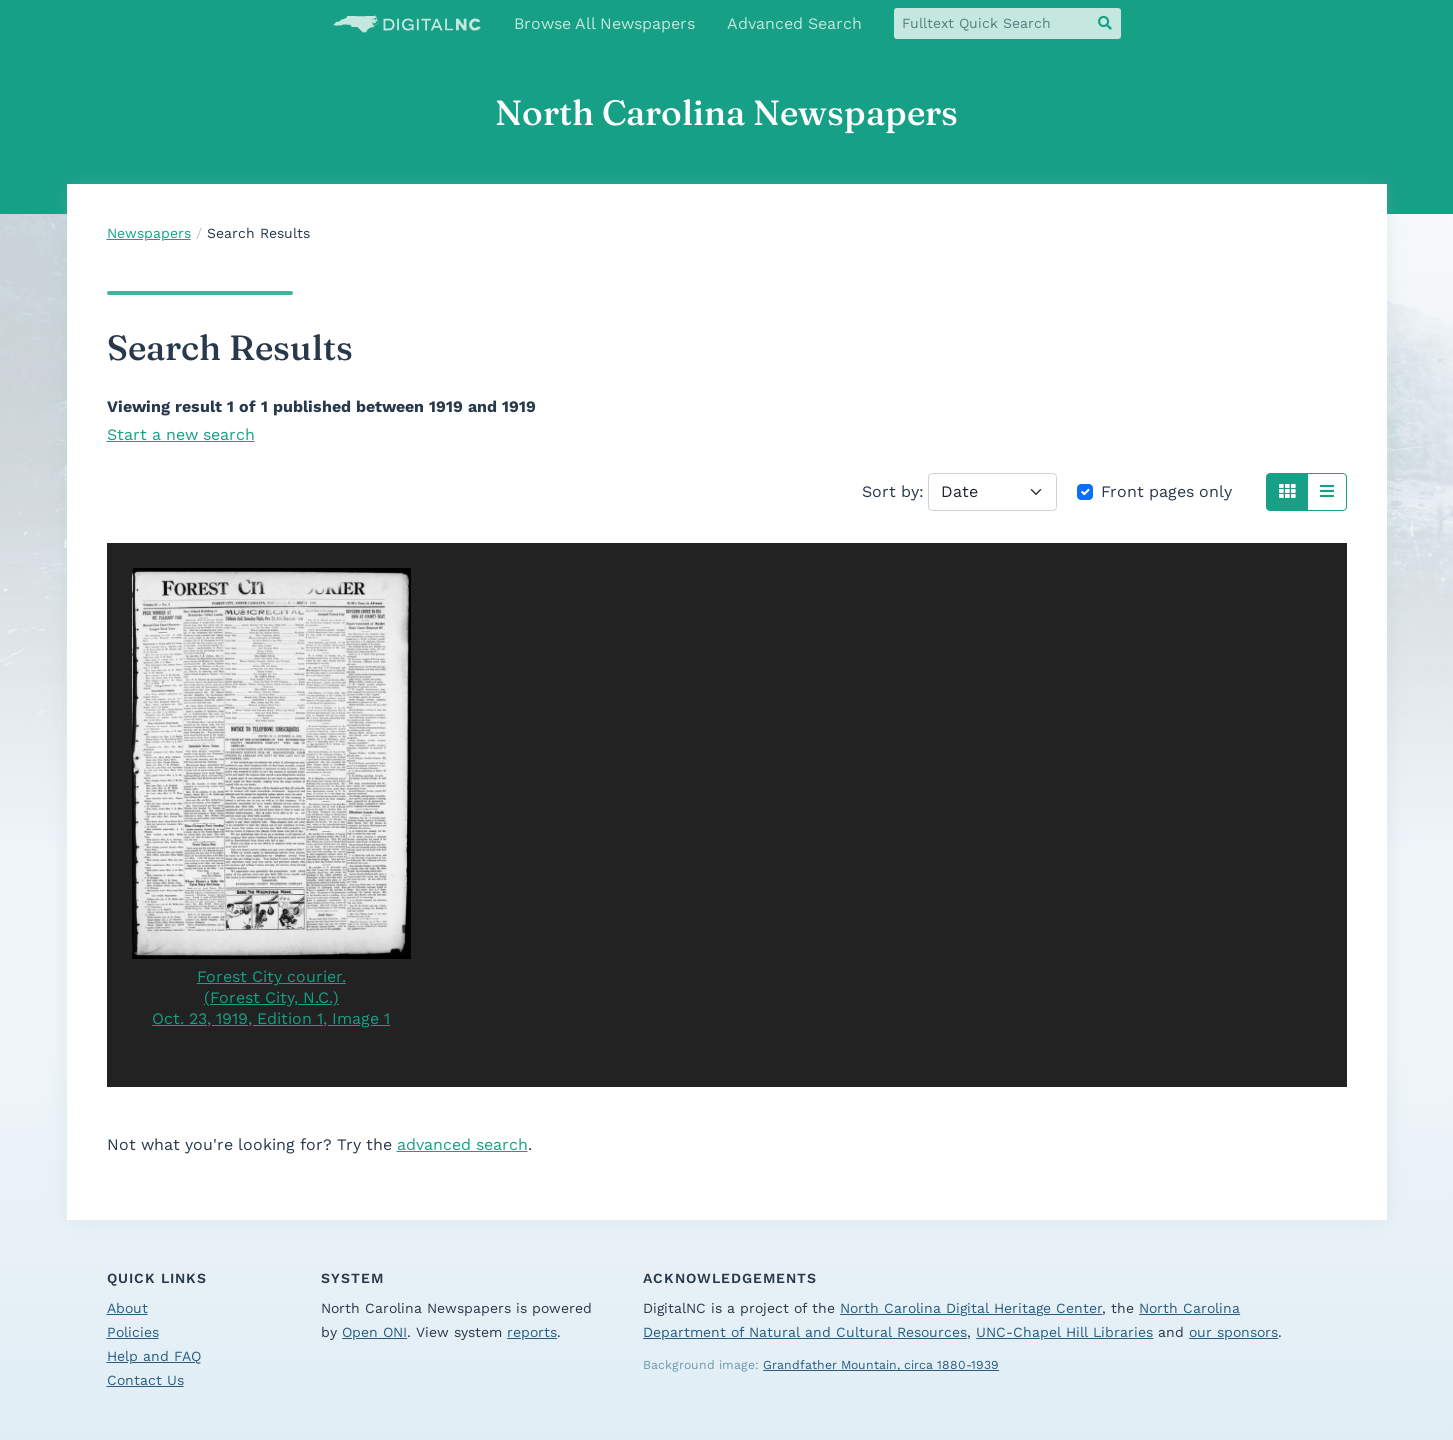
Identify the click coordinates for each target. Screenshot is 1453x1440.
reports (532, 1332)
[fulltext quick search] (992, 23)
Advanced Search (794, 23)
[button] (1287, 492)
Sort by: (893, 491)
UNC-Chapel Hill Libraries (1064, 1332)
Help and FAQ (154, 1356)
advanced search (462, 1144)
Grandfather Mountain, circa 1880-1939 (881, 1365)
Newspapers (149, 233)
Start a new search (181, 434)
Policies (133, 1332)
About (127, 1308)
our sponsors (1233, 1332)
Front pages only (1166, 491)
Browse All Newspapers (604, 23)
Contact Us (145, 1380)
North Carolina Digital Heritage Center (971, 1308)
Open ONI (374, 1332)
